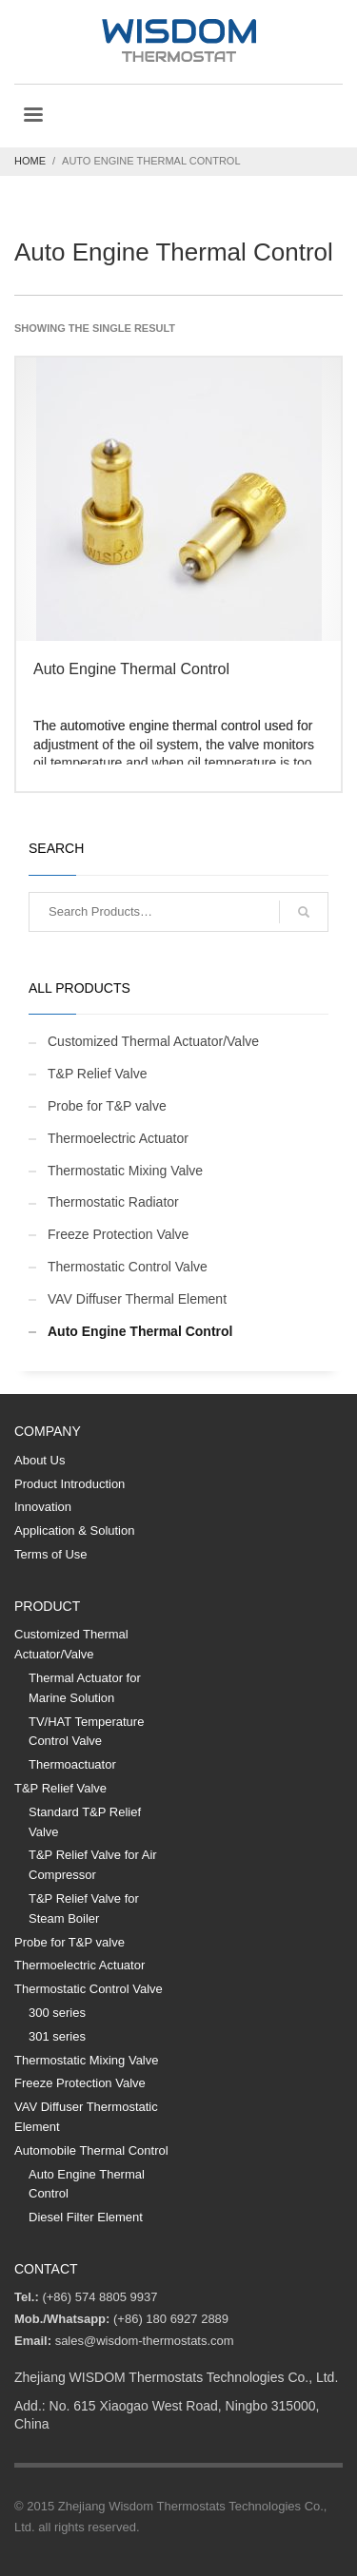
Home (30, 160)
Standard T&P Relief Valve (85, 1822)
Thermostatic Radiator (113, 1202)
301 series (57, 2036)
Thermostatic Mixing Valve (125, 1170)
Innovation (42, 1507)
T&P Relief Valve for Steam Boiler (84, 1908)
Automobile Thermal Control (91, 2150)
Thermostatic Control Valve (128, 1266)
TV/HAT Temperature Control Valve (86, 1731)
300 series (57, 2012)
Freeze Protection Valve (118, 1234)
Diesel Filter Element (86, 2217)
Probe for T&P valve (107, 1106)
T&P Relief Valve (98, 1073)
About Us (39, 1460)
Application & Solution (74, 1530)
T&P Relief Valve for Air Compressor (93, 1865)
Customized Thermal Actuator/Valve (153, 1041)
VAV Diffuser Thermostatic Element (86, 2117)
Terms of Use (51, 1554)
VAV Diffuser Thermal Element (137, 1299)
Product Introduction (69, 1484)
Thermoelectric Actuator (118, 1138)
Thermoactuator (72, 1764)
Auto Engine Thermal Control (140, 1331)
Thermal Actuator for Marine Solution (85, 1688)
